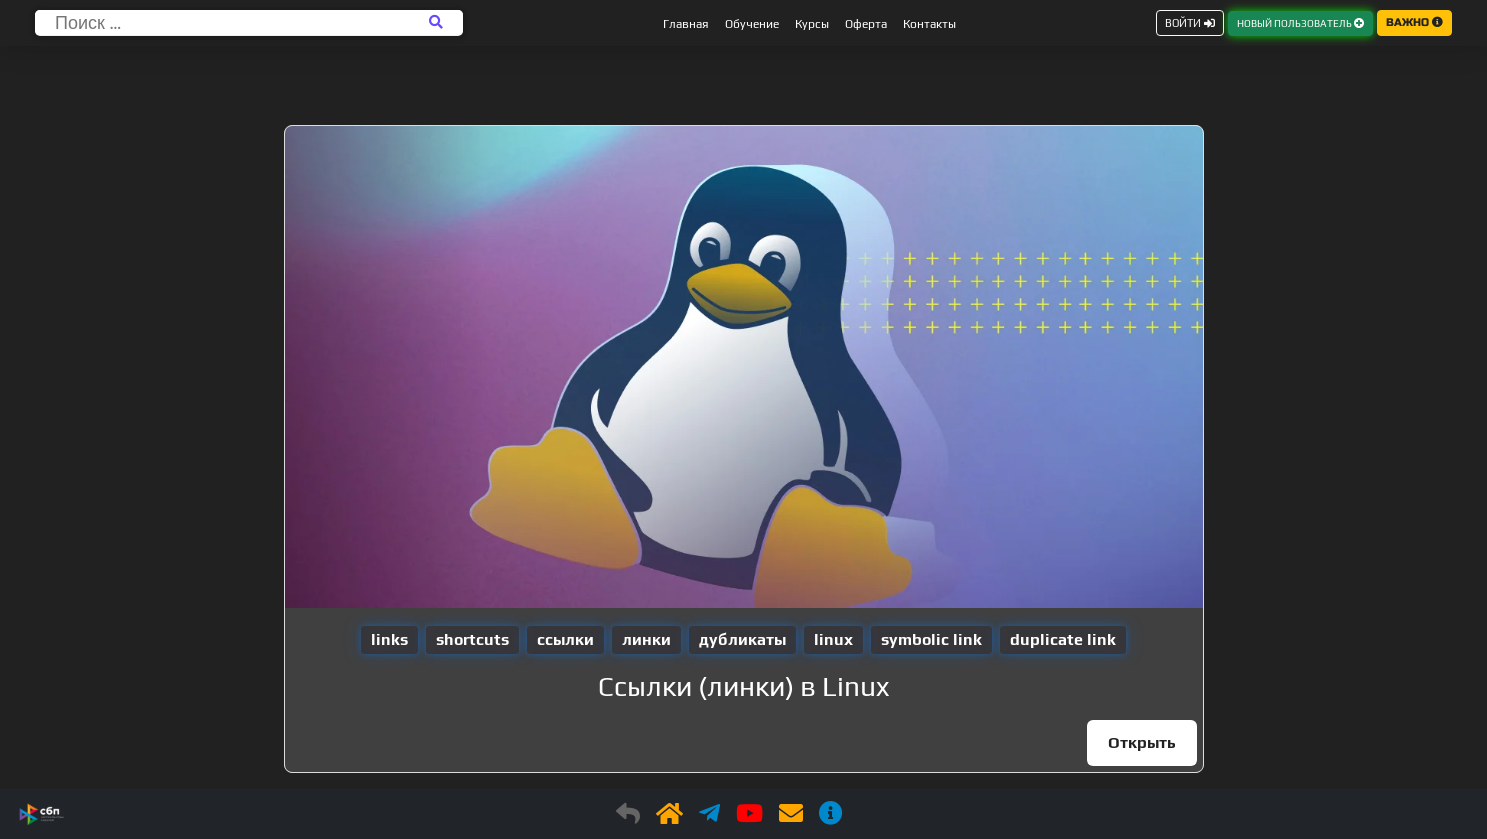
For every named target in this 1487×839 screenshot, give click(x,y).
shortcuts (472, 639)
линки (646, 639)
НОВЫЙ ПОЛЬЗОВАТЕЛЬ (1300, 23)
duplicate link (1063, 639)
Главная (686, 24)
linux (833, 639)
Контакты (929, 24)
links (389, 639)
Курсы (812, 24)
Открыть (1142, 742)
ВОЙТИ (1190, 23)
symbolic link (931, 639)
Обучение (752, 24)
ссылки (565, 639)
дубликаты (742, 639)
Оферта (866, 24)
